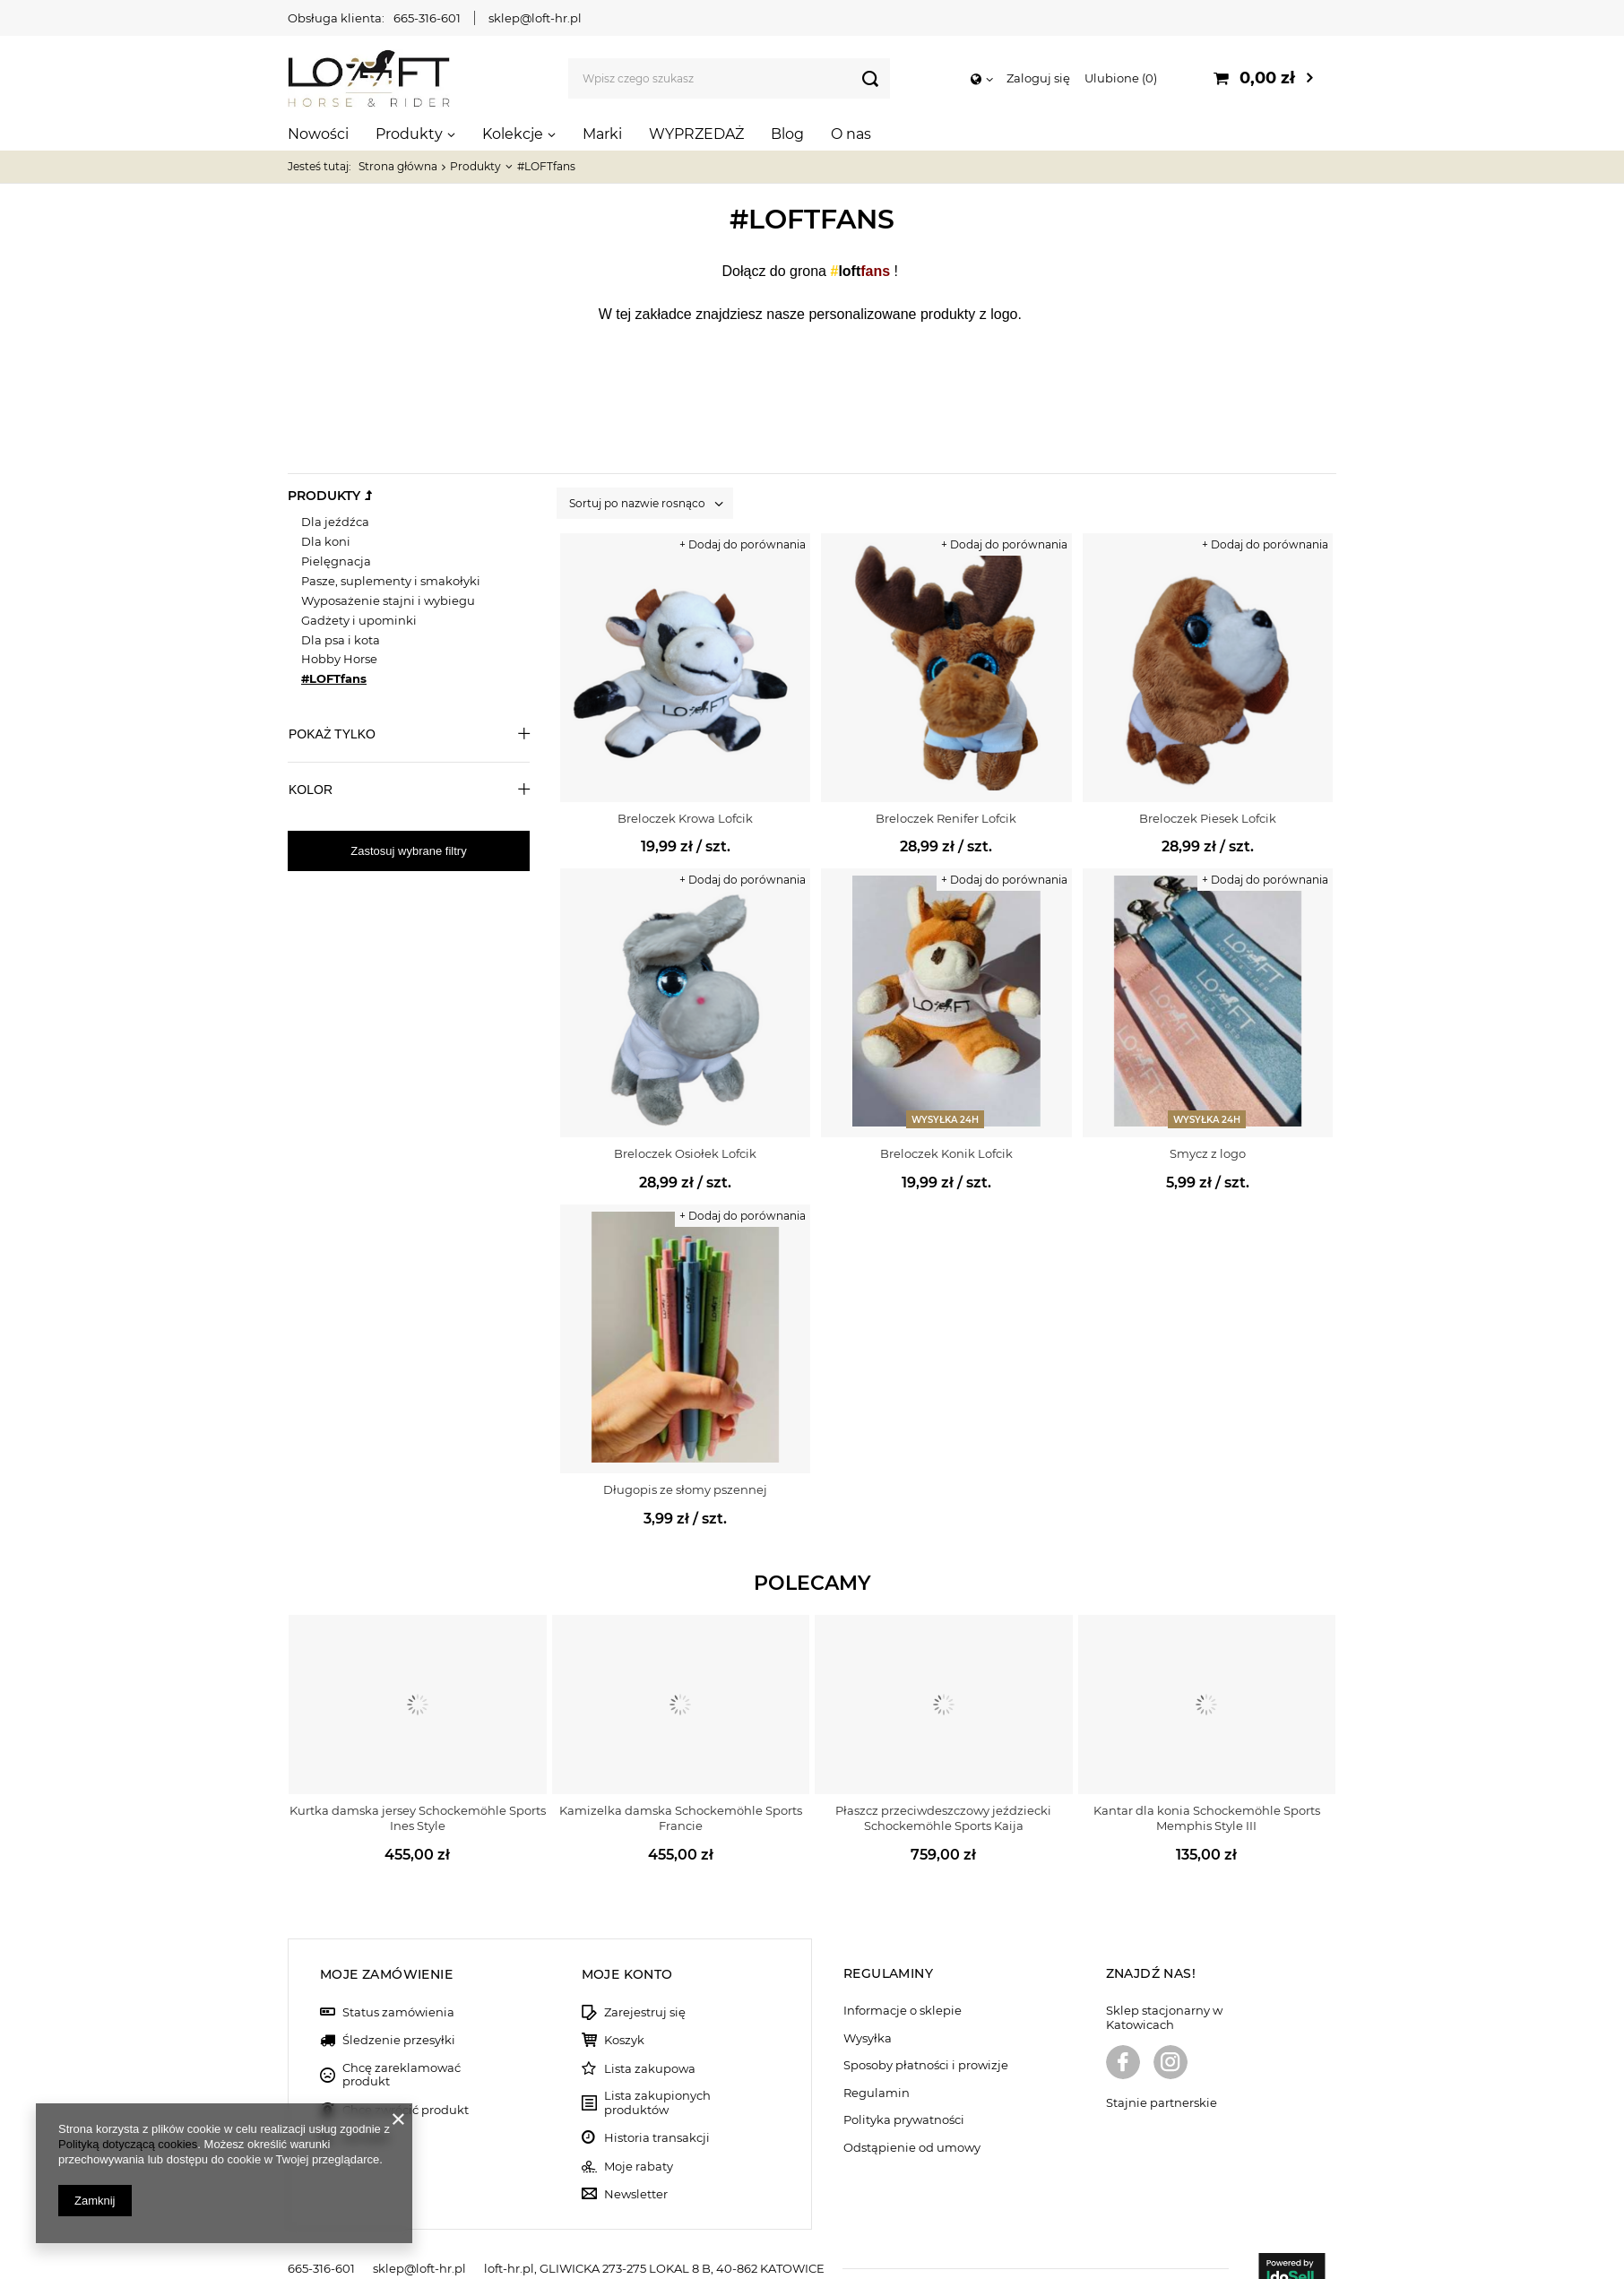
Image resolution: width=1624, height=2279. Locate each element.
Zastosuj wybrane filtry (408, 851)
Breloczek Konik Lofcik (946, 1153)
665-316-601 (427, 18)
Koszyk (624, 2012)
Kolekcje (512, 133)
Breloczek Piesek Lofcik (1207, 818)
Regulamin (876, 2064)
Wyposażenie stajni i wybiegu (388, 600)
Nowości (318, 133)
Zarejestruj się (645, 1983)
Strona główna (397, 166)
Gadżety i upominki (359, 620)
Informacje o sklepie (902, 1982)
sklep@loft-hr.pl (535, 18)
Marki (602, 133)
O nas (851, 133)
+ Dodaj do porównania (742, 544)
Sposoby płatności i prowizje (925, 2037)
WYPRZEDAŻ (696, 133)
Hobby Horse (339, 659)
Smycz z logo (1208, 1153)
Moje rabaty (638, 2138)
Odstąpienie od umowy (911, 2119)
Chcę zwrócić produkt (405, 2081)
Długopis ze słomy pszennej (685, 1489)
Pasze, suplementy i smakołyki (390, 581)
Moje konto (627, 1946)
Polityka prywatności (903, 2092)
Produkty (409, 133)
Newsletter (636, 2165)
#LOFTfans (334, 678)
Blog (787, 133)
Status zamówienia (398, 1983)
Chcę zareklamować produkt (401, 2046)
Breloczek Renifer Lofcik (946, 818)
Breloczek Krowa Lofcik (685, 818)
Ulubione (1120, 78)
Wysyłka (867, 2009)
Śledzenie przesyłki (398, 2012)
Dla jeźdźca (335, 521)
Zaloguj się (1038, 78)
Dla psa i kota (340, 640)
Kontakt (365, 2110)
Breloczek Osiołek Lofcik (685, 1153)
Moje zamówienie (386, 1946)
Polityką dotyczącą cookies (127, 2144)
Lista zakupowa (649, 2040)
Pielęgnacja (336, 561)
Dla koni (325, 541)
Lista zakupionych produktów (657, 2075)
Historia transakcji (657, 2110)
